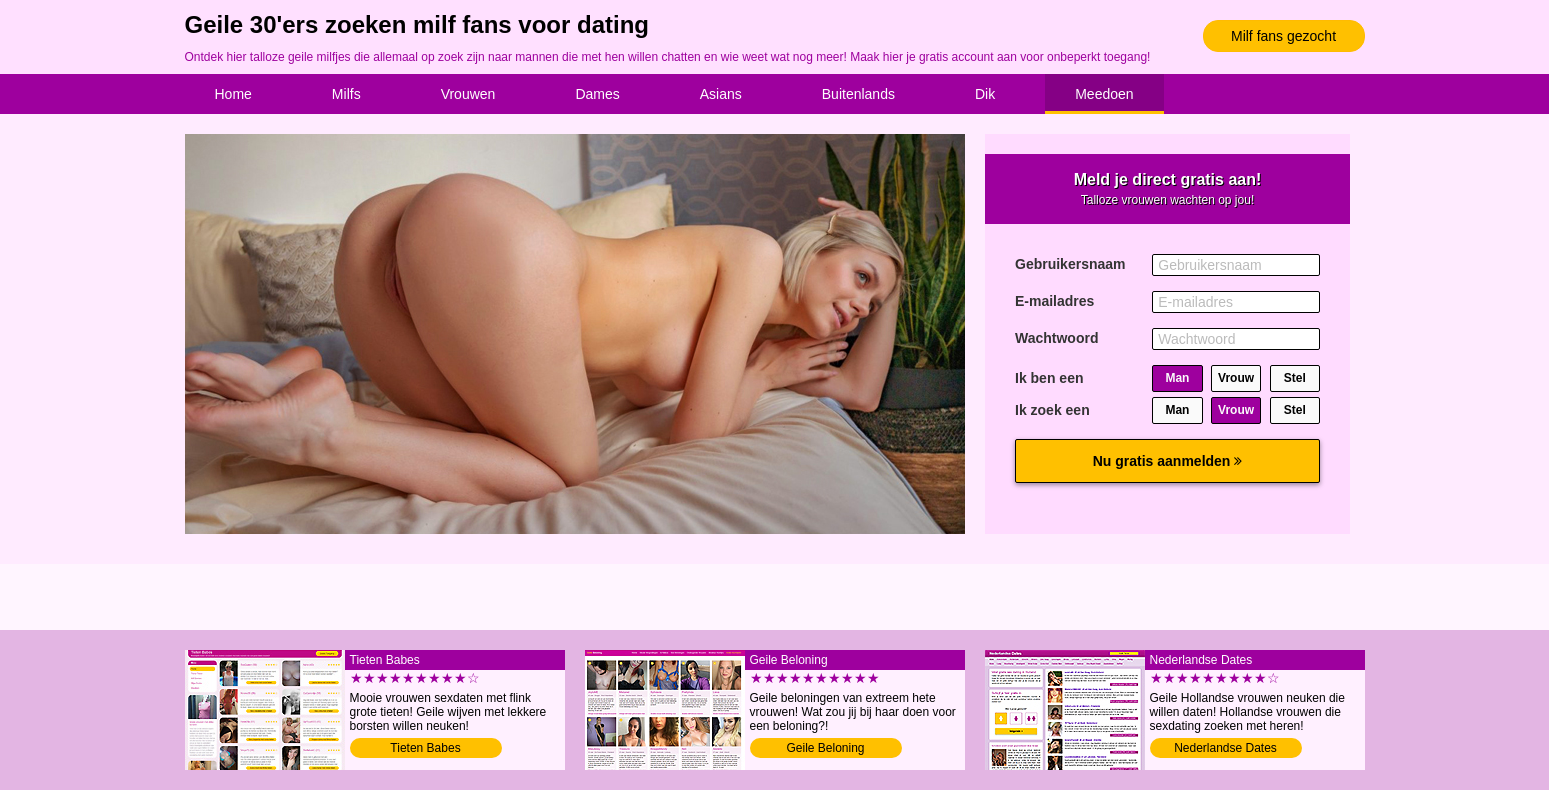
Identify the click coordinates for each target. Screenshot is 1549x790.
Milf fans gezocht (1283, 36)
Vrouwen (468, 94)
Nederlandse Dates (1225, 748)
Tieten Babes (425, 748)
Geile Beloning (825, 748)
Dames (597, 94)
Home (233, 94)
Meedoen (1104, 94)
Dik (985, 94)
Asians (721, 94)
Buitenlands (858, 94)
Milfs (346, 94)
